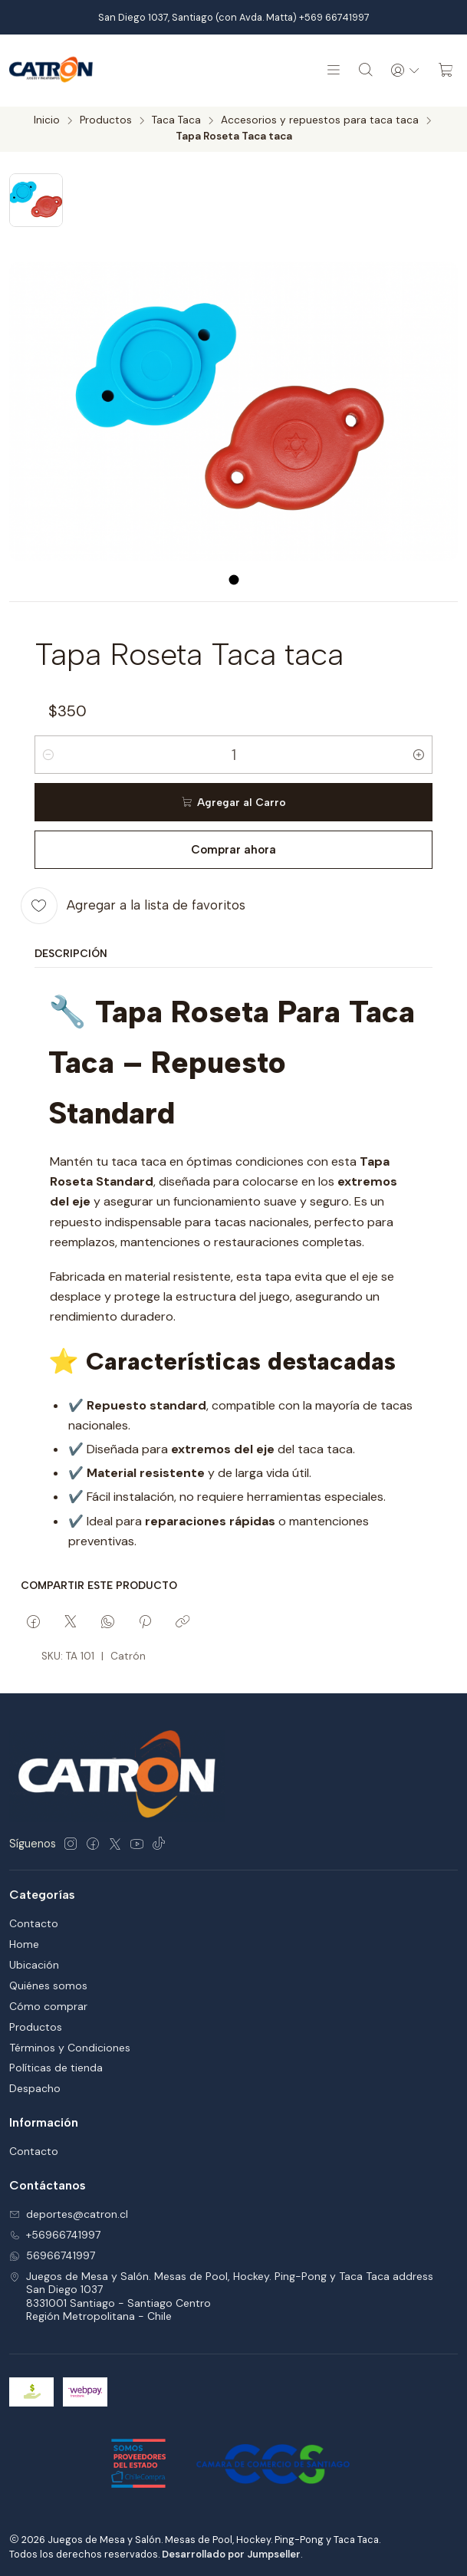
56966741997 (52, 2258)
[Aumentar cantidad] (419, 757)
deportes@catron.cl (68, 2216)
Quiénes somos (48, 1988)
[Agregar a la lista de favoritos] (133, 908)
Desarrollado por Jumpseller (231, 2556)
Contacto (33, 1926)
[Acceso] (402, 70)
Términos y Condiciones (69, 2050)
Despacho (35, 2090)
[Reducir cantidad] (48, 757)
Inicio (47, 122)
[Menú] (326, 70)
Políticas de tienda (56, 2070)
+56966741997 (54, 2237)
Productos (106, 122)
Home (24, 1946)
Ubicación (34, 1967)
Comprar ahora (233, 852)
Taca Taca (176, 122)
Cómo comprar (48, 2008)
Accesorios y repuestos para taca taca (320, 122)
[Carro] (445, 70)
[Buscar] (360, 70)
